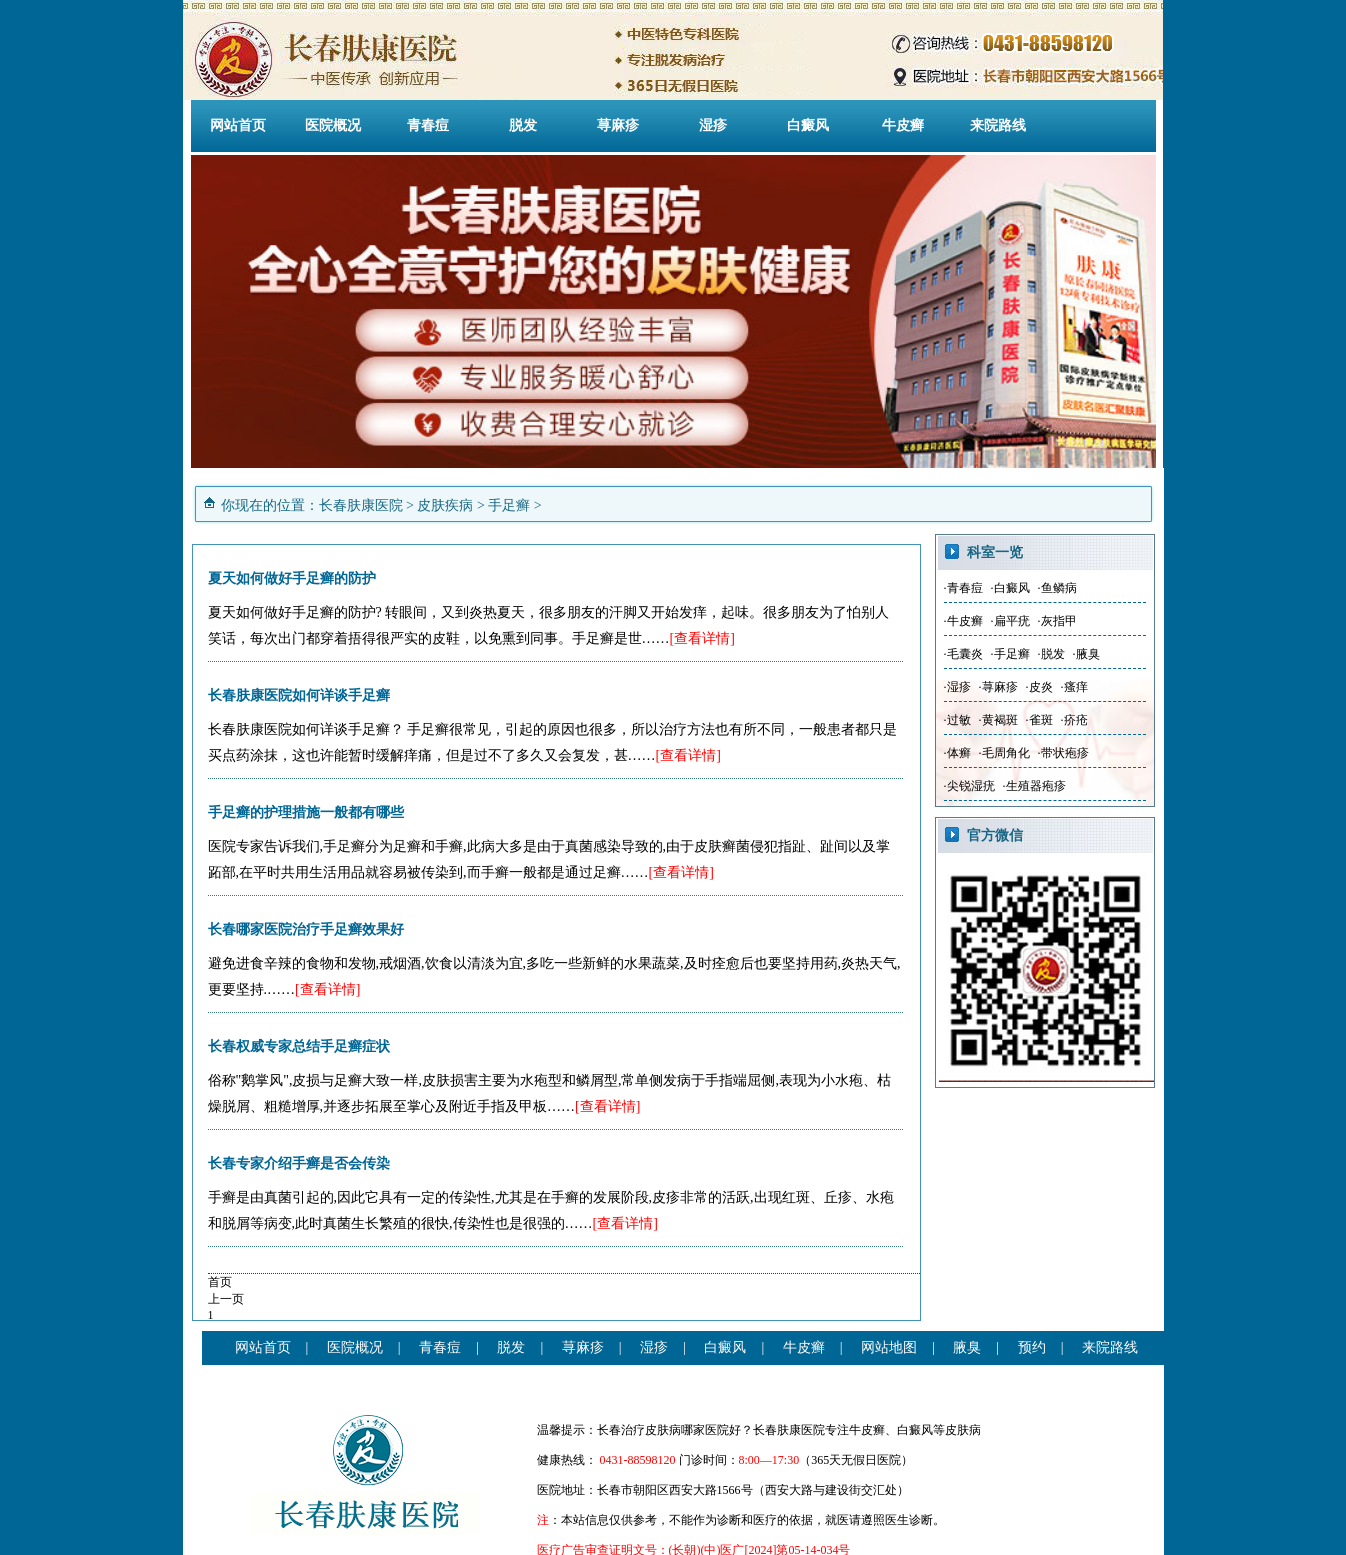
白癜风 (808, 125)
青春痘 (428, 125)
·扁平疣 (1010, 621)
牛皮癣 (903, 125)
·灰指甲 (1057, 621)
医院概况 (333, 125)
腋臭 (967, 1347)
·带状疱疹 (1063, 753)
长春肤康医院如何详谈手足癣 (299, 695)
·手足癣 (1010, 654)
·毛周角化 (1004, 753)
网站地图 (889, 1347)
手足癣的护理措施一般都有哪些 (306, 812)
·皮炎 (1039, 687)
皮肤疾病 (445, 505)
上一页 (226, 1299)
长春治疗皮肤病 (639, 1430)
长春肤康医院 (361, 505)
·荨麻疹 (998, 687)
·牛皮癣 (963, 621)
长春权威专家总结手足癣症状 (299, 1046)
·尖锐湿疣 (969, 786)
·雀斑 (1039, 720)
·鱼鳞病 (1057, 588)
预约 (1032, 1347)
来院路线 (998, 125)
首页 (220, 1282)
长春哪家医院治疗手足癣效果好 (306, 929)
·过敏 (957, 720)
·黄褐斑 (998, 720)
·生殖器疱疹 (1034, 786)
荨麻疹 (618, 125)
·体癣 (957, 753)
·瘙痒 (1074, 687)
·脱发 (1051, 654)
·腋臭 (1086, 654)
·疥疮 (1074, 720)
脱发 (523, 125)
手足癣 (509, 505)
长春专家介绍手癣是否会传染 (299, 1163)
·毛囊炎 (963, 654)
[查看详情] (702, 638)
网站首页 (238, 125)
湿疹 (713, 125)
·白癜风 (1010, 588)
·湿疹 (957, 687)
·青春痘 (963, 588)
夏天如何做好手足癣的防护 (292, 578)
